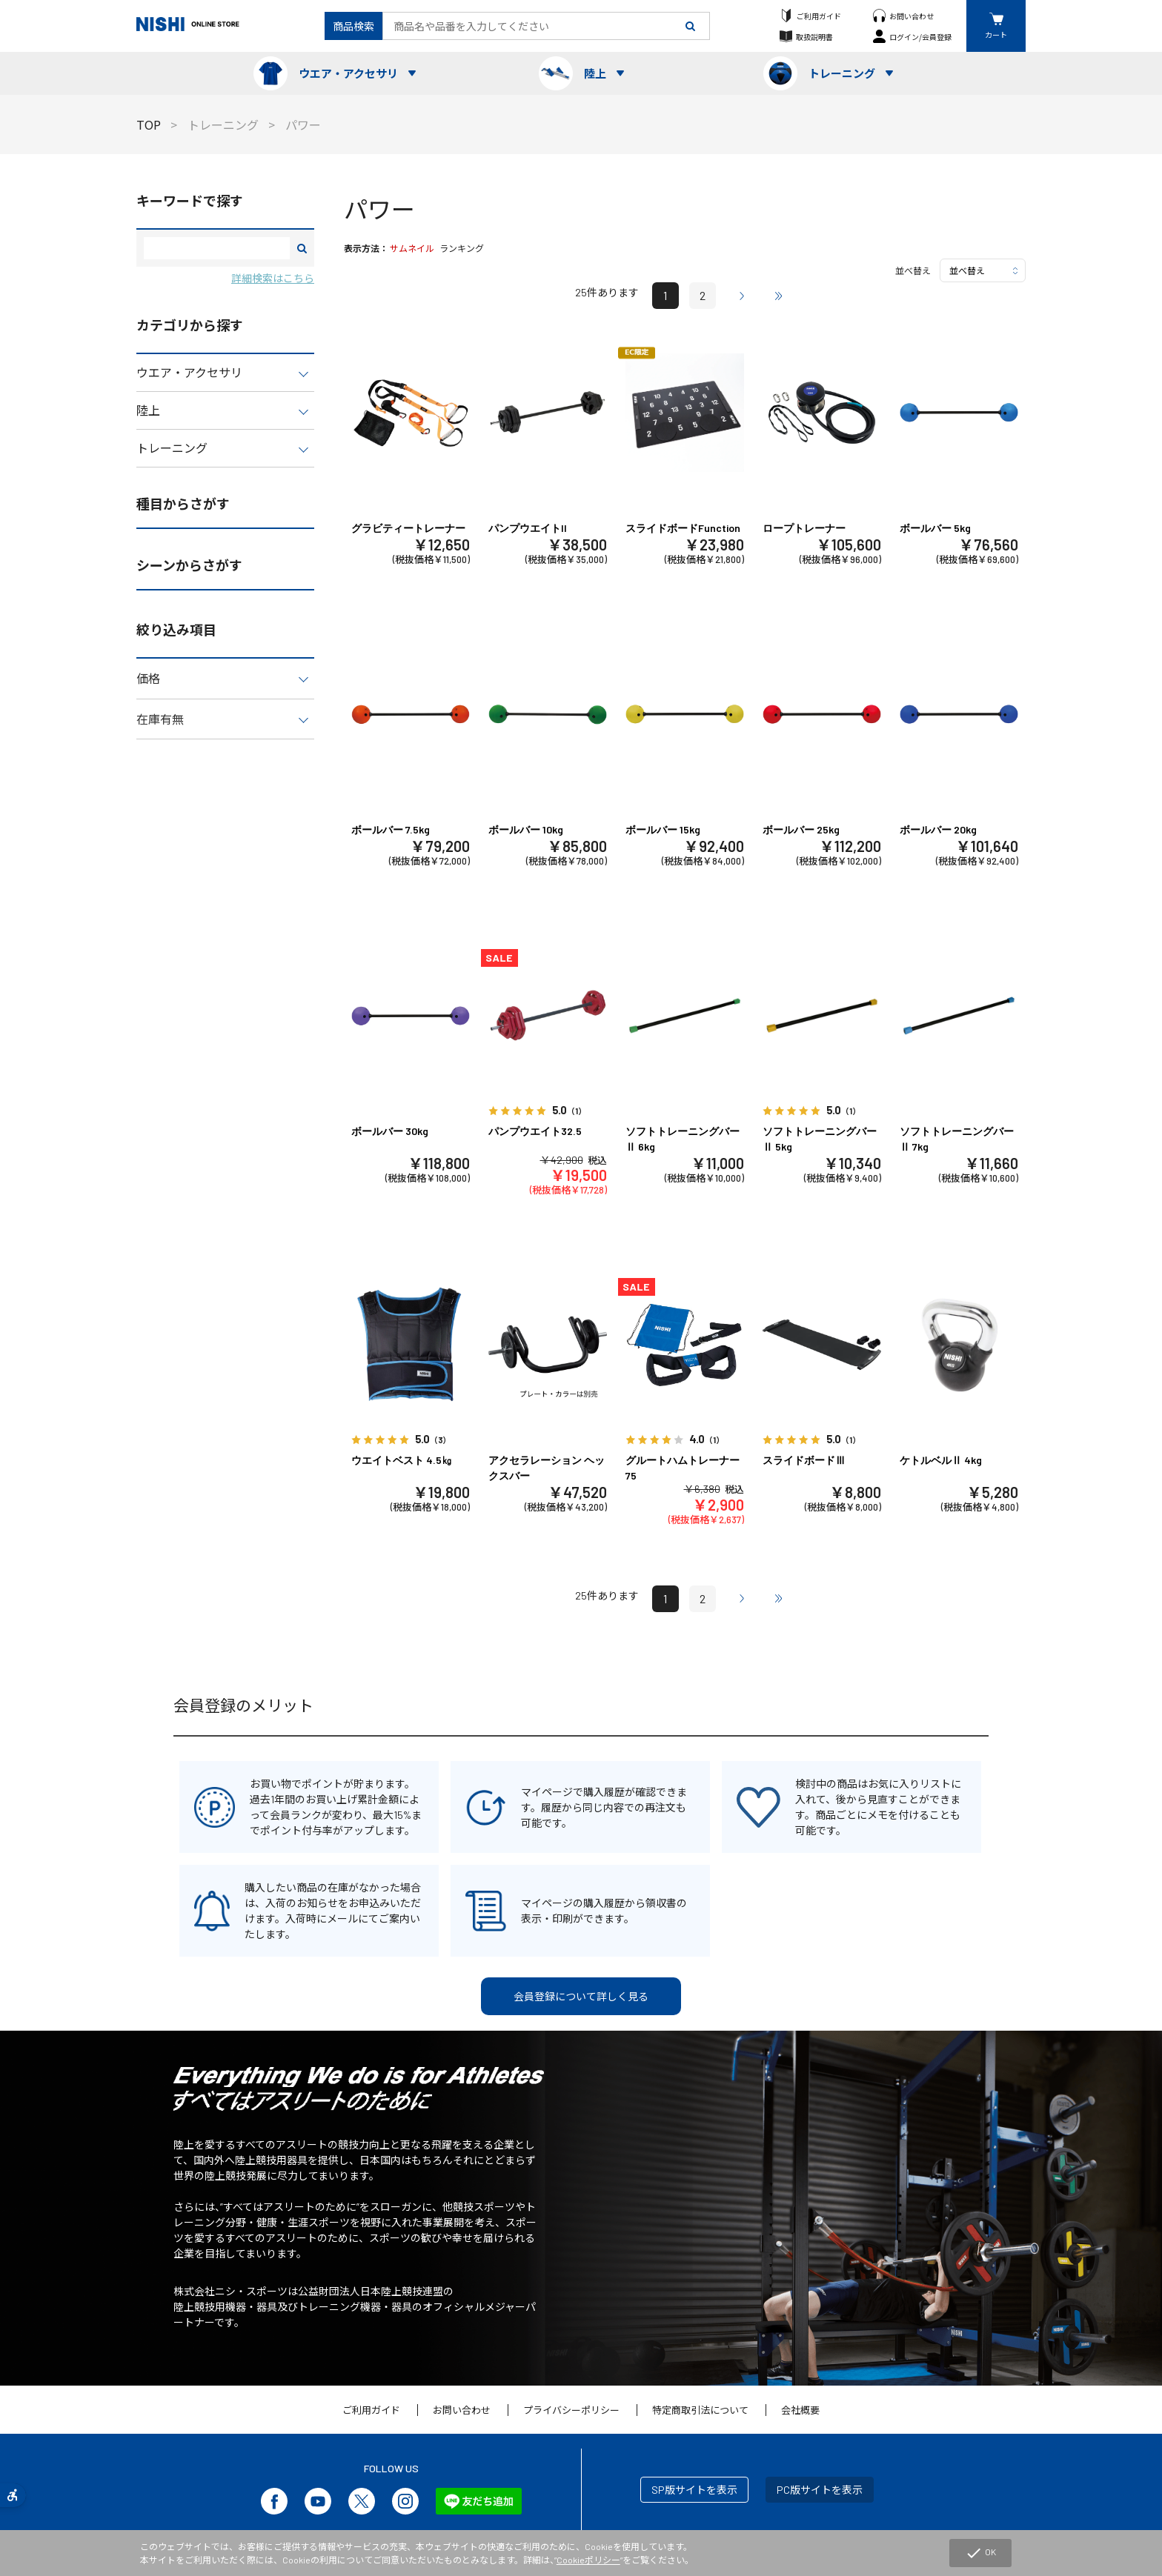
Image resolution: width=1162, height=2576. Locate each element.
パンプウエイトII (527, 528)
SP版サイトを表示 (694, 2489)
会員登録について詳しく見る (581, 1996)
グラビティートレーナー (408, 528)
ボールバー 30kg (389, 1131)
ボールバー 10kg (525, 829)
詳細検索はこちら (272, 278)
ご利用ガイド (819, 15)
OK (980, 2553)
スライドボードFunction (682, 528)
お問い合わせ (911, 15)
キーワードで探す (189, 201)
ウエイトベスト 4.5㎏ (401, 1460)
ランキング (461, 248)
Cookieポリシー (588, 2560)
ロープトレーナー (804, 528)
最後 (779, 295)
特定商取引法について (700, 2410)
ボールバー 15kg (662, 829)
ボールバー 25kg (801, 829)
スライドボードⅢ (804, 1460)
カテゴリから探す (189, 325)
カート (996, 34)
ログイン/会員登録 (920, 36)
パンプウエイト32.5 (535, 1131)
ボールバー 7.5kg (390, 829)
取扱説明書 (814, 36)
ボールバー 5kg (935, 528)
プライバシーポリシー (571, 2410)
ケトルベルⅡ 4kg (941, 1460)
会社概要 (800, 2410)
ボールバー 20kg (938, 829)
